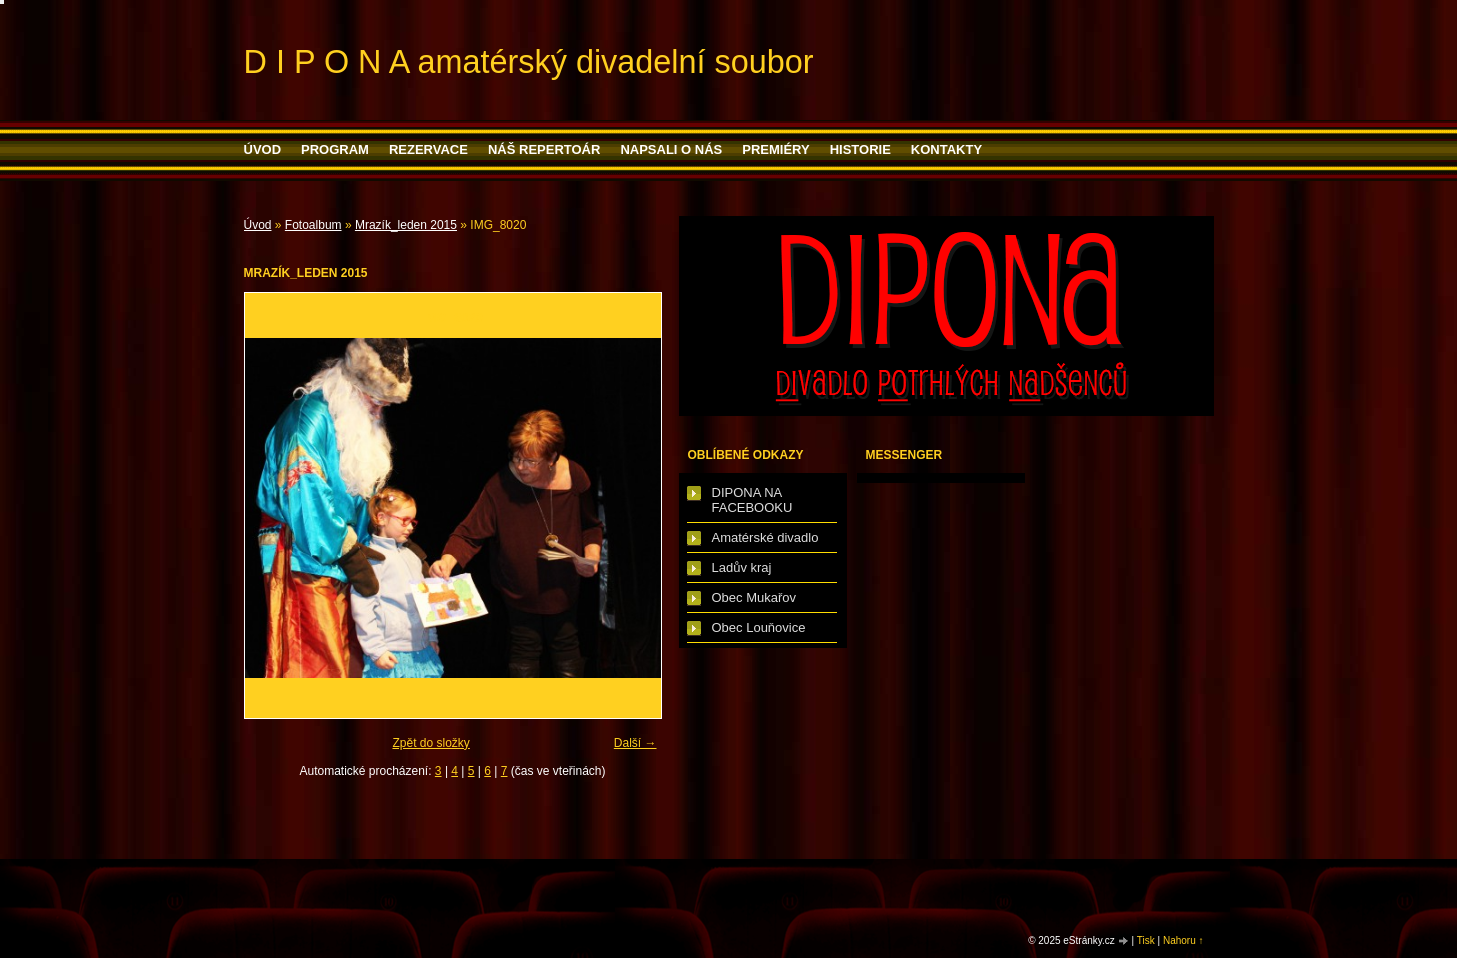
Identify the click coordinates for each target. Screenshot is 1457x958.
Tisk (1146, 940)
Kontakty (946, 149)
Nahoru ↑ (1183, 940)
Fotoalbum (313, 225)
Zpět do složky (430, 743)
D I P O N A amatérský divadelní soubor (529, 62)
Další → (635, 743)
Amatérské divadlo (765, 537)
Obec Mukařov (754, 597)
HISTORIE (860, 149)
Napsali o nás (671, 149)
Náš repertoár (544, 149)
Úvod (263, 149)
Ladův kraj (742, 567)
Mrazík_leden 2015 (406, 225)
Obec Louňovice (759, 627)
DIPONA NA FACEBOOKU (752, 500)
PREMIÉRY (775, 149)
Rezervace (428, 149)
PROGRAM (335, 149)
